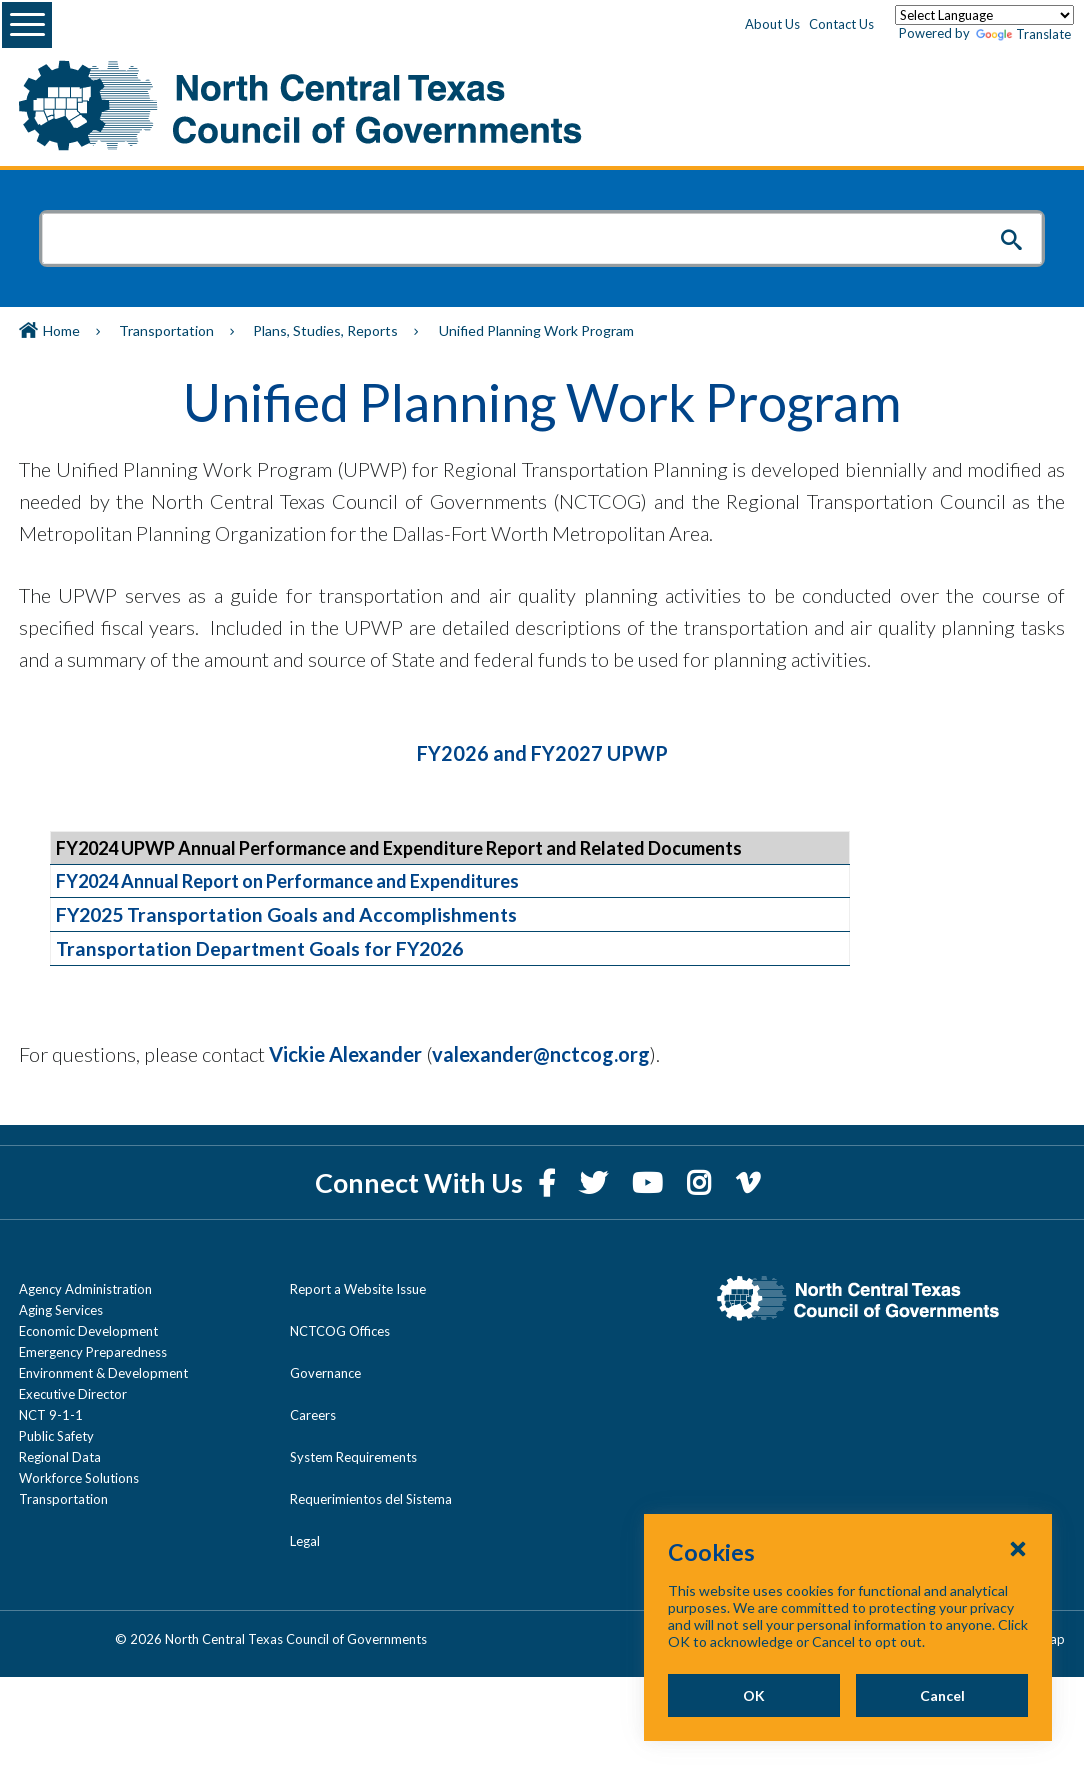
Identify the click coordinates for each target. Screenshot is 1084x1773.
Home (61, 330)
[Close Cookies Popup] (1018, 1548)
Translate (1023, 34)
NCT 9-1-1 (51, 1415)
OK (754, 1695)
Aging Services (61, 1310)
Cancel (942, 1695)
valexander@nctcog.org (541, 1054)
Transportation (166, 330)
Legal (305, 1541)
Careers (313, 1415)
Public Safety (56, 1436)
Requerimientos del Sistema (371, 1499)
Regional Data (60, 1457)
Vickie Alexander (345, 1054)
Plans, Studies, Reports (325, 330)
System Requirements (353, 1457)
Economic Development (88, 1331)
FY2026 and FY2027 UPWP (542, 753)
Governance (325, 1373)
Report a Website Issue (358, 1289)
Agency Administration (85, 1289)
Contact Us (841, 24)
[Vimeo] (748, 1182)
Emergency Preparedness (93, 1352)
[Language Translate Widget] (984, 15)
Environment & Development (103, 1373)
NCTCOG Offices (340, 1331)
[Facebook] (549, 1182)
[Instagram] (701, 1182)
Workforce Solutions (79, 1478)
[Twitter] (596, 1182)
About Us (772, 24)
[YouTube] (649, 1182)
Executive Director (73, 1394)
